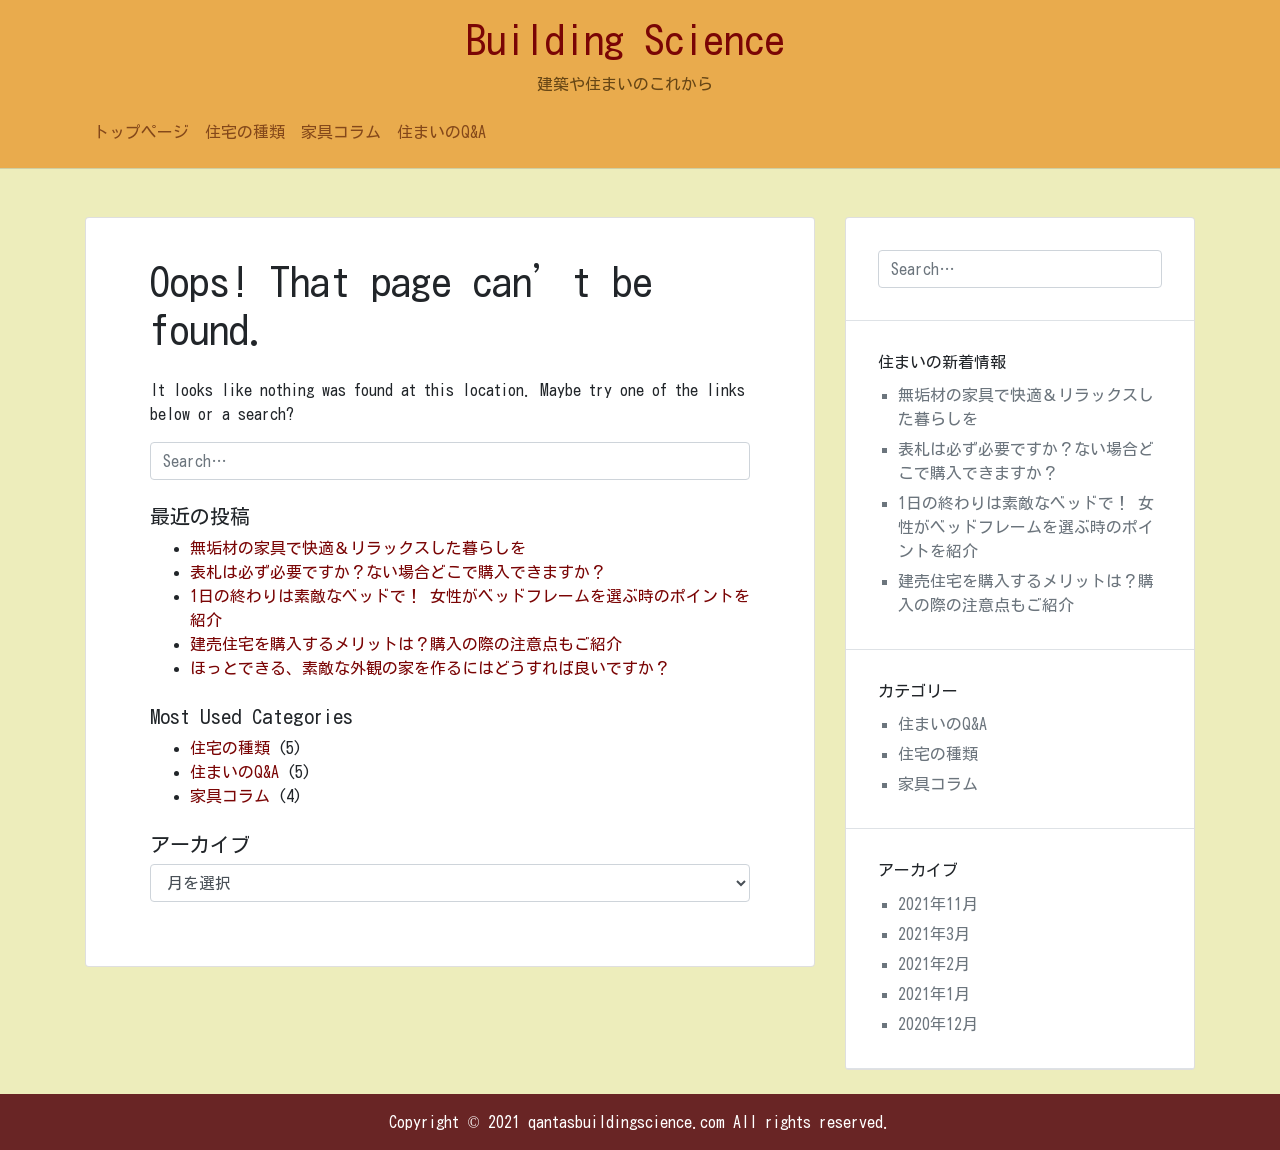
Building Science (625, 40)
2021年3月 (934, 934)
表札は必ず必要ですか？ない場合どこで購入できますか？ (398, 572)
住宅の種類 (245, 132)
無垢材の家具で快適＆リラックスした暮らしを (358, 548)
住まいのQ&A (441, 132)
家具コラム (341, 132)
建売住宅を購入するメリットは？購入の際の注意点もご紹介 (406, 644)
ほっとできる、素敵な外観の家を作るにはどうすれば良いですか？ (430, 668)
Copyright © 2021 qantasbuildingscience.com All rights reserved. (639, 1122)
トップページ (141, 132)
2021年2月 (934, 964)
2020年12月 (938, 1024)
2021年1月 (934, 994)
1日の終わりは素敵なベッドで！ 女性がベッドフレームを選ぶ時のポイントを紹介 (1026, 527)
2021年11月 (938, 904)
